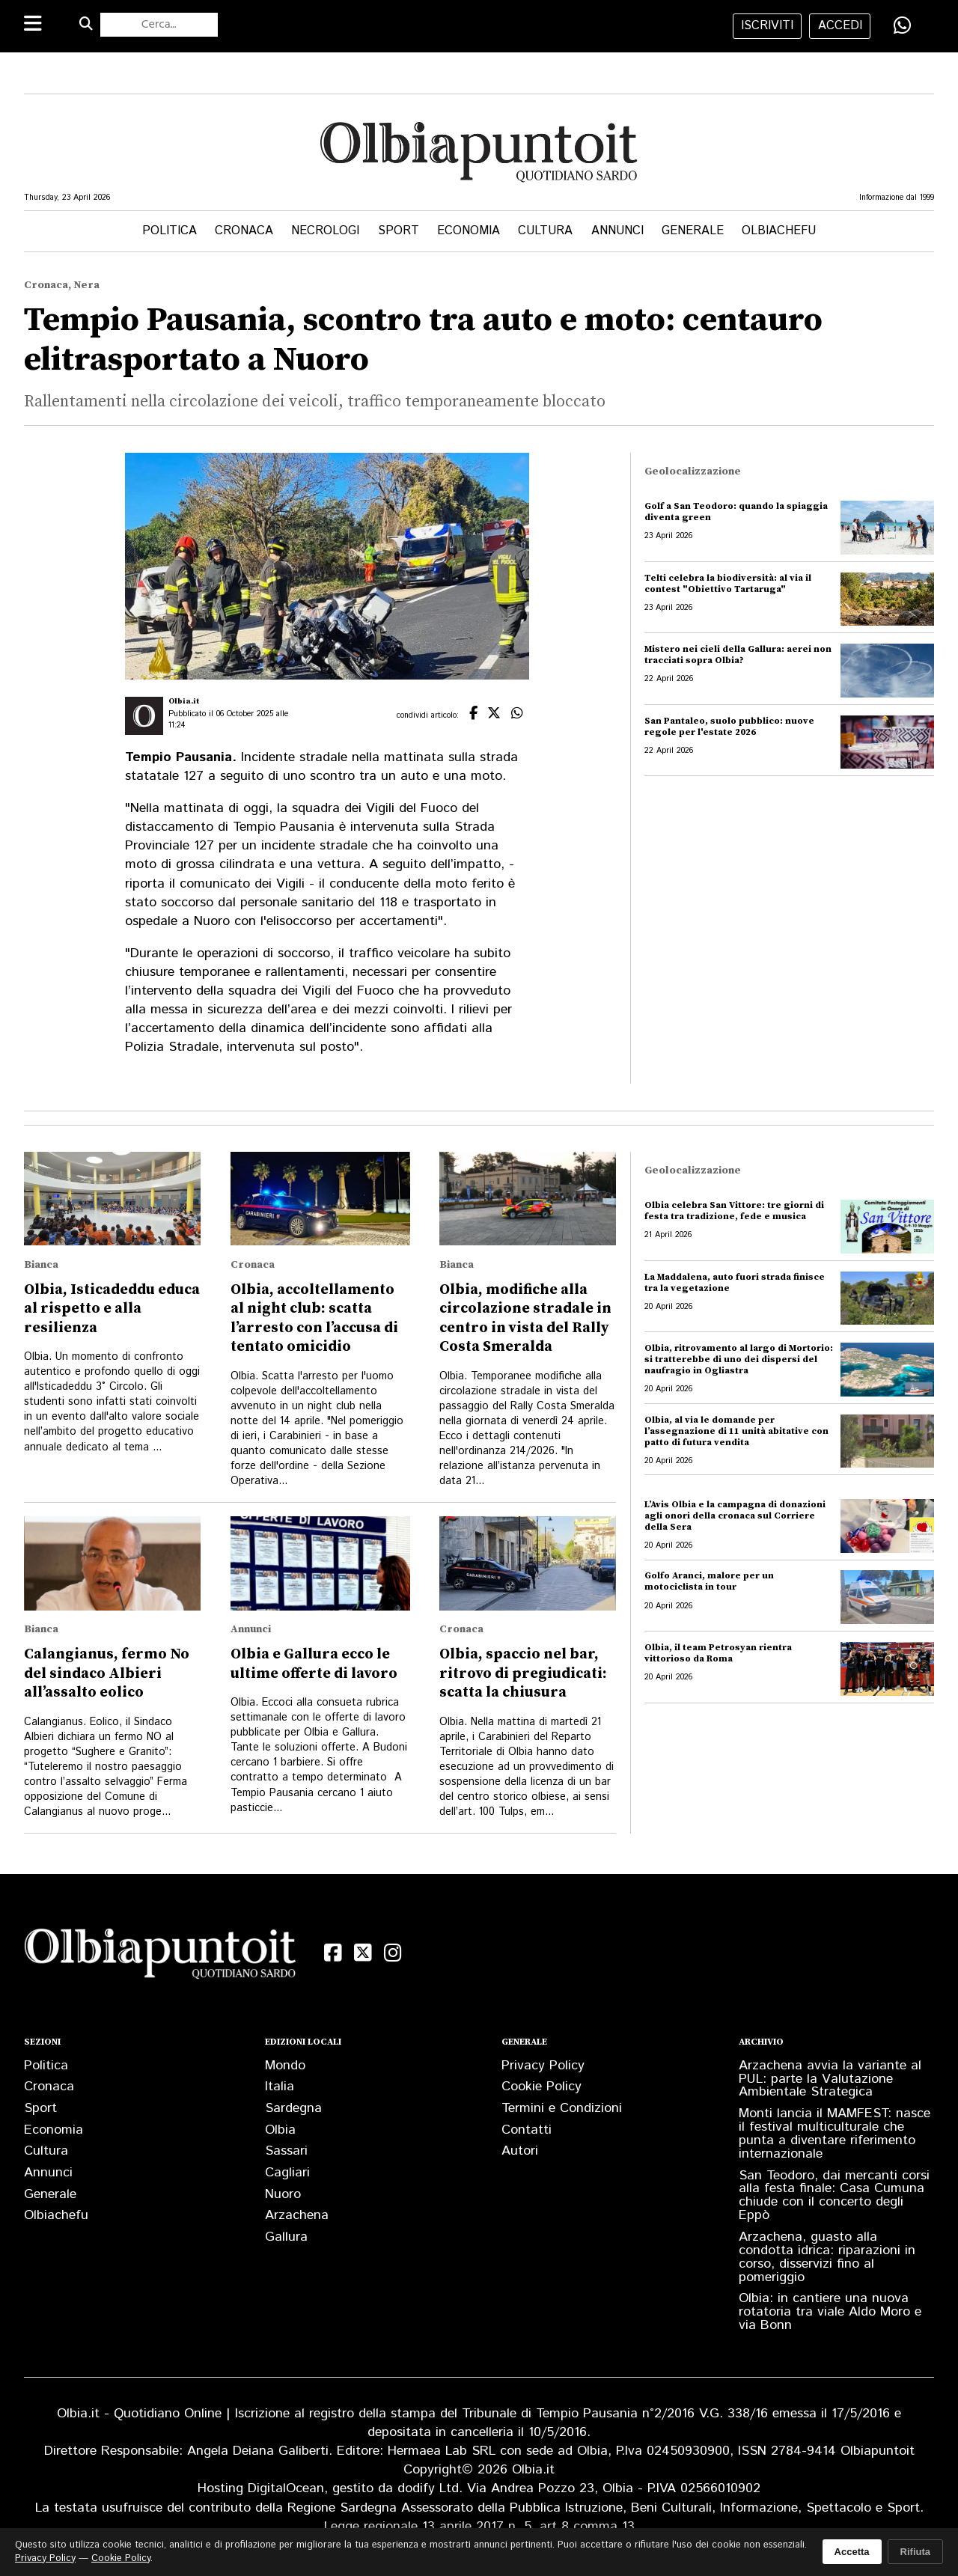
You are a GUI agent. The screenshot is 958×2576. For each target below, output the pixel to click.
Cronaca (244, 230)
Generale (693, 230)
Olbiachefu (779, 230)
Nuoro (283, 2194)
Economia (468, 230)
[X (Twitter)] (363, 1953)
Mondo (285, 2065)
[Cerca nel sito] (159, 24)
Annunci (617, 230)
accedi (840, 25)
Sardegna (293, 2108)
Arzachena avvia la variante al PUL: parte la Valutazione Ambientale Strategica (830, 2079)
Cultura (545, 230)
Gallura (286, 2237)
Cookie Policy (541, 2086)
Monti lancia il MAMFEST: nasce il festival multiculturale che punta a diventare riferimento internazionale (834, 2134)
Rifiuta (915, 2551)
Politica (169, 230)
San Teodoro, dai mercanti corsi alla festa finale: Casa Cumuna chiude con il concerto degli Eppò (834, 2196)
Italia (279, 2086)
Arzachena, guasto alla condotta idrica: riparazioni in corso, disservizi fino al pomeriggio (827, 2257)
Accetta (852, 2551)
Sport (398, 230)
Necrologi (325, 230)
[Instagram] (393, 1953)
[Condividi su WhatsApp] (903, 25)
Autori (519, 2151)
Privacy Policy (543, 2065)
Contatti (526, 2130)
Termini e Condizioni (561, 2108)
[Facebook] (333, 1953)
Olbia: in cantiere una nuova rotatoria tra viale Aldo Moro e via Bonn (830, 2312)
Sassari (286, 2151)
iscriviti (767, 25)
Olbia (280, 2130)
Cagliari (287, 2172)
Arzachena (297, 2215)
